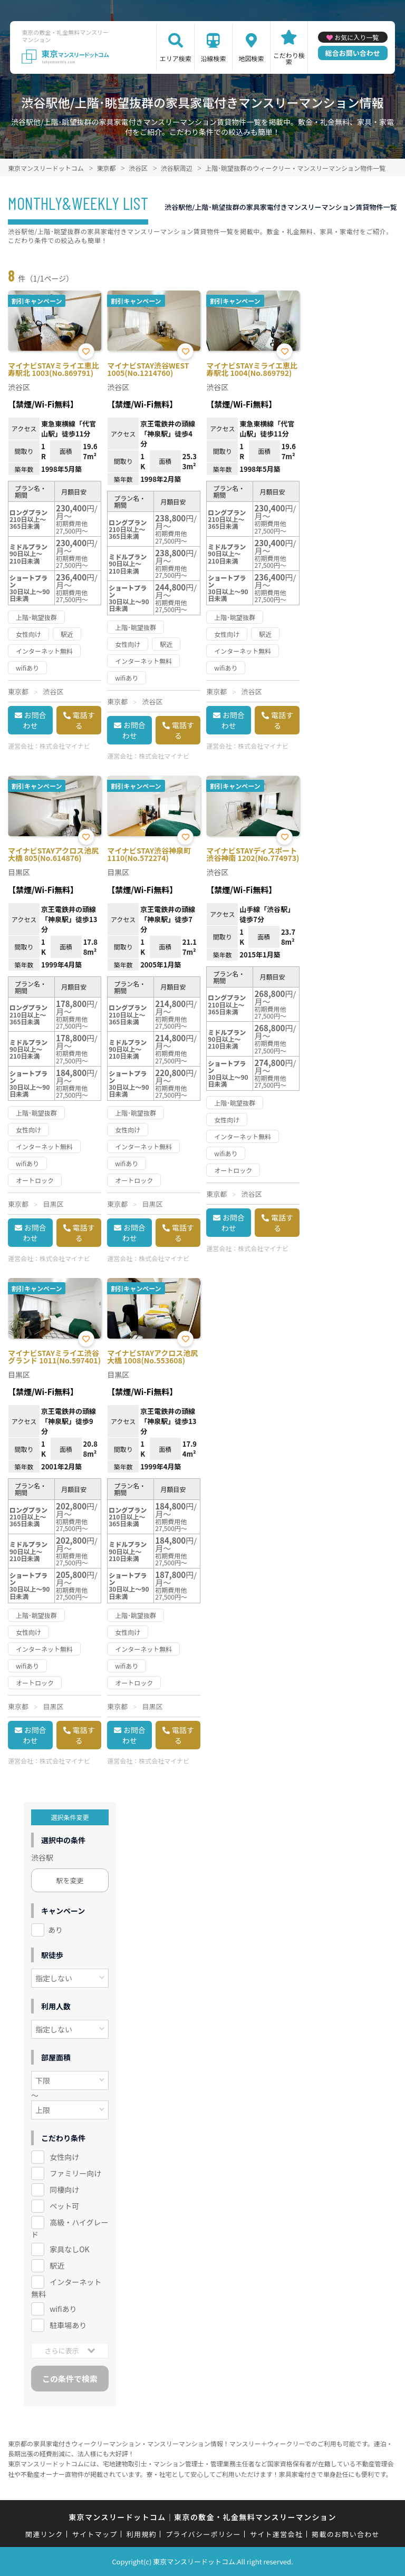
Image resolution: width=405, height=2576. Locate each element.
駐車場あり (68, 2325)
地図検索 (251, 58)
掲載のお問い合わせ (346, 2534)
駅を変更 (70, 1880)
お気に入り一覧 (356, 37)
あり (55, 1929)
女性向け (64, 2157)
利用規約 (142, 2534)
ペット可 (64, 2206)
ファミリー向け (75, 2173)
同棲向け (64, 2189)
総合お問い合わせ (352, 53)
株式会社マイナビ (65, 745)
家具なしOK (69, 2249)
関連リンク (44, 2534)
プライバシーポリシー (203, 2534)
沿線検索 (213, 58)
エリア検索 (175, 58)
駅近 (57, 2265)
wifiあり (63, 2308)
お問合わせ (34, 720)
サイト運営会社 (276, 2534)
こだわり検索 (289, 58)
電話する (84, 720)
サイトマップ (95, 2534)
